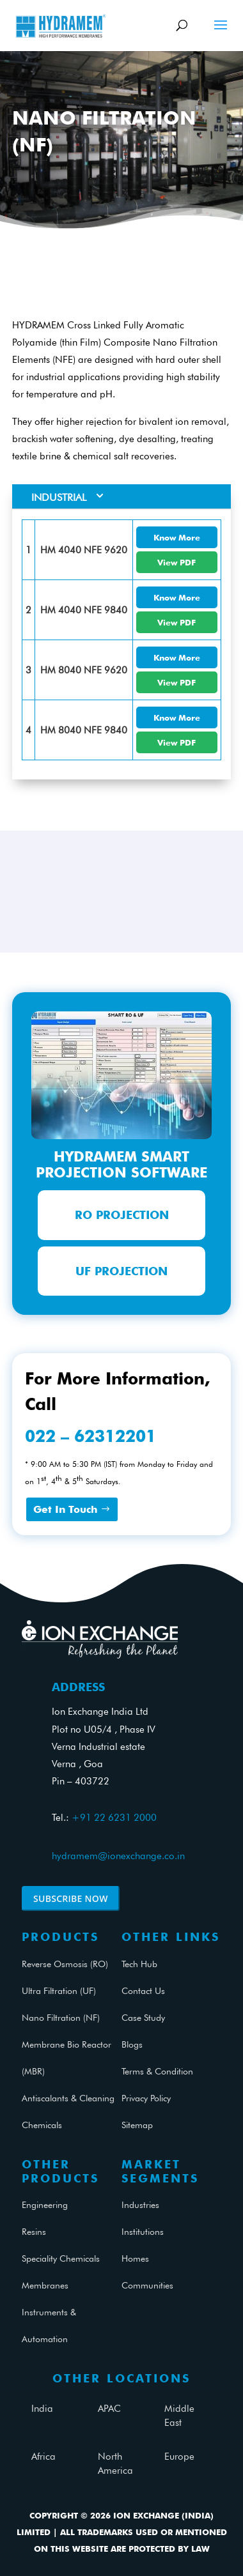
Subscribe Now (70, 1898)
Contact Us (143, 1991)
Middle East (179, 2416)
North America (115, 2464)
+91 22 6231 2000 (114, 1817)
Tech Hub (139, 1964)
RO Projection (122, 1215)
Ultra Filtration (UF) (59, 1991)
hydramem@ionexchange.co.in (118, 1856)
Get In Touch (65, 1509)
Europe (179, 2456)
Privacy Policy (146, 2098)
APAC (109, 2408)
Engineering (45, 2205)
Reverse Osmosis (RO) (65, 1964)
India (42, 2408)
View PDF (176, 562)
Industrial (58, 497)
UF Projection (121, 1271)
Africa (43, 2456)
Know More (176, 537)
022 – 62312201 (90, 1436)
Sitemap (137, 2125)
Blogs (132, 2044)
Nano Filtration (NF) (61, 2017)
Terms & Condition (157, 2071)
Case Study (143, 2017)
